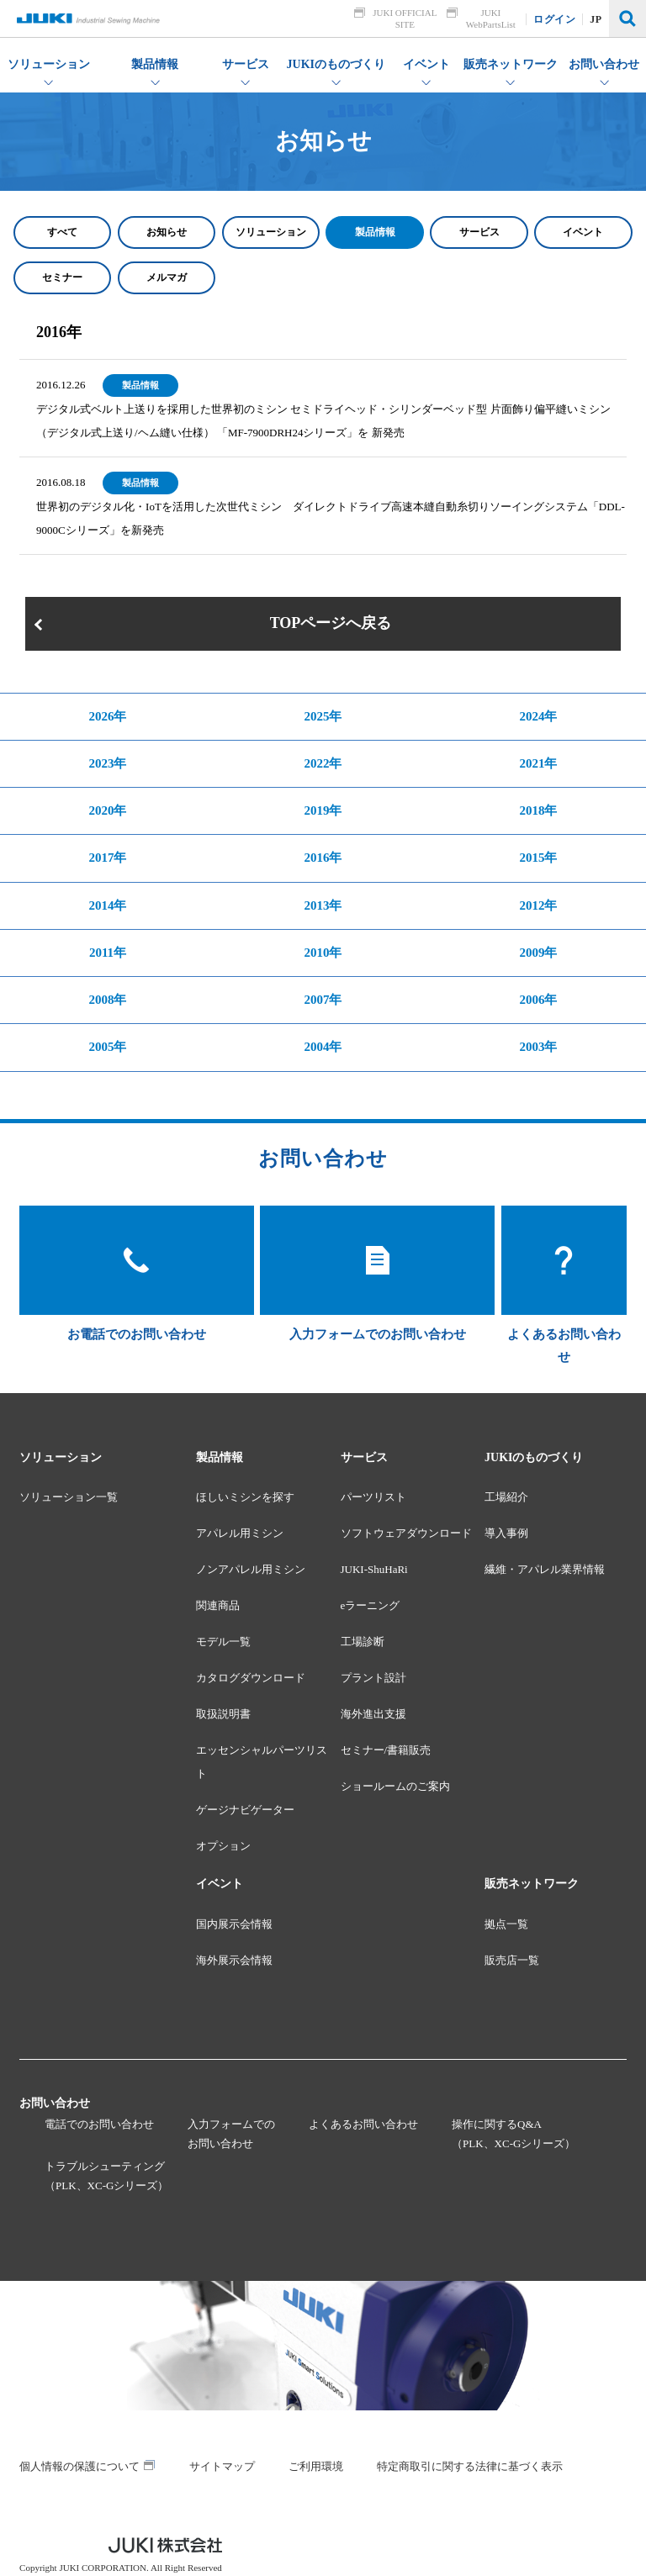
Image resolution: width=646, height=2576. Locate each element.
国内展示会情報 (234, 1924)
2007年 (323, 999)
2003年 (538, 1046)
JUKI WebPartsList (491, 18)
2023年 (107, 763)
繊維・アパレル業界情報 (544, 1569)
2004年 (323, 1046)
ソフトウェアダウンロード (406, 1533)
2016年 (323, 857)
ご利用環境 (316, 2466)
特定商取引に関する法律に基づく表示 (470, 2466)
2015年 (538, 857)
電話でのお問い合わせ (99, 2124)
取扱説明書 (223, 1714)
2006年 (538, 999)
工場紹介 (506, 1497)
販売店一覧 (511, 1960)
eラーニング (370, 1605)
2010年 (323, 952)
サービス (479, 232)
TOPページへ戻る (331, 623)
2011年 (107, 952)
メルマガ (166, 277)
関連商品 (218, 1605)
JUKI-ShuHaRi (374, 1569)
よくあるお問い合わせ (363, 2124)
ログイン (555, 19)
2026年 (107, 716)
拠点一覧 (506, 1924)
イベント (583, 232)
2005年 (107, 1046)
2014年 (107, 905)
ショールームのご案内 (395, 1786)
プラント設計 (373, 1677)
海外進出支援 (373, 1714)
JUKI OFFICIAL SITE (405, 18)
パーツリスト (373, 1497)
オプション (223, 1846)
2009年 (538, 952)
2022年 (323, 763)
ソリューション (271, 232)
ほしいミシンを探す (245, 1497)
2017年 (107, 857)
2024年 (538, 716)
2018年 (538, 810)
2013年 (323, 905)
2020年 (107, 810)
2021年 (538, 763)
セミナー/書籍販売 (386, 1750)
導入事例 (506, 1533)
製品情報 (375, 232)
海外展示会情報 (234, 1960)
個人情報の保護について (79, 2466)
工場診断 (362, 1641)
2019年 (323, 810)
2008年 (107, 999)
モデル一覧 (223, 1641)
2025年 (323, 716)
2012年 (538, 905)
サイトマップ (222, 2466)
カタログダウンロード (250, 1677)
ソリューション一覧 (68, 1497)
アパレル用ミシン (239, 1533)
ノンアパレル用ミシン (250, 1569)
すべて (62, 232)
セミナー (62, 277)
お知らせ (166, 232)
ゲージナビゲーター (245, 1809)
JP (596, 19)
